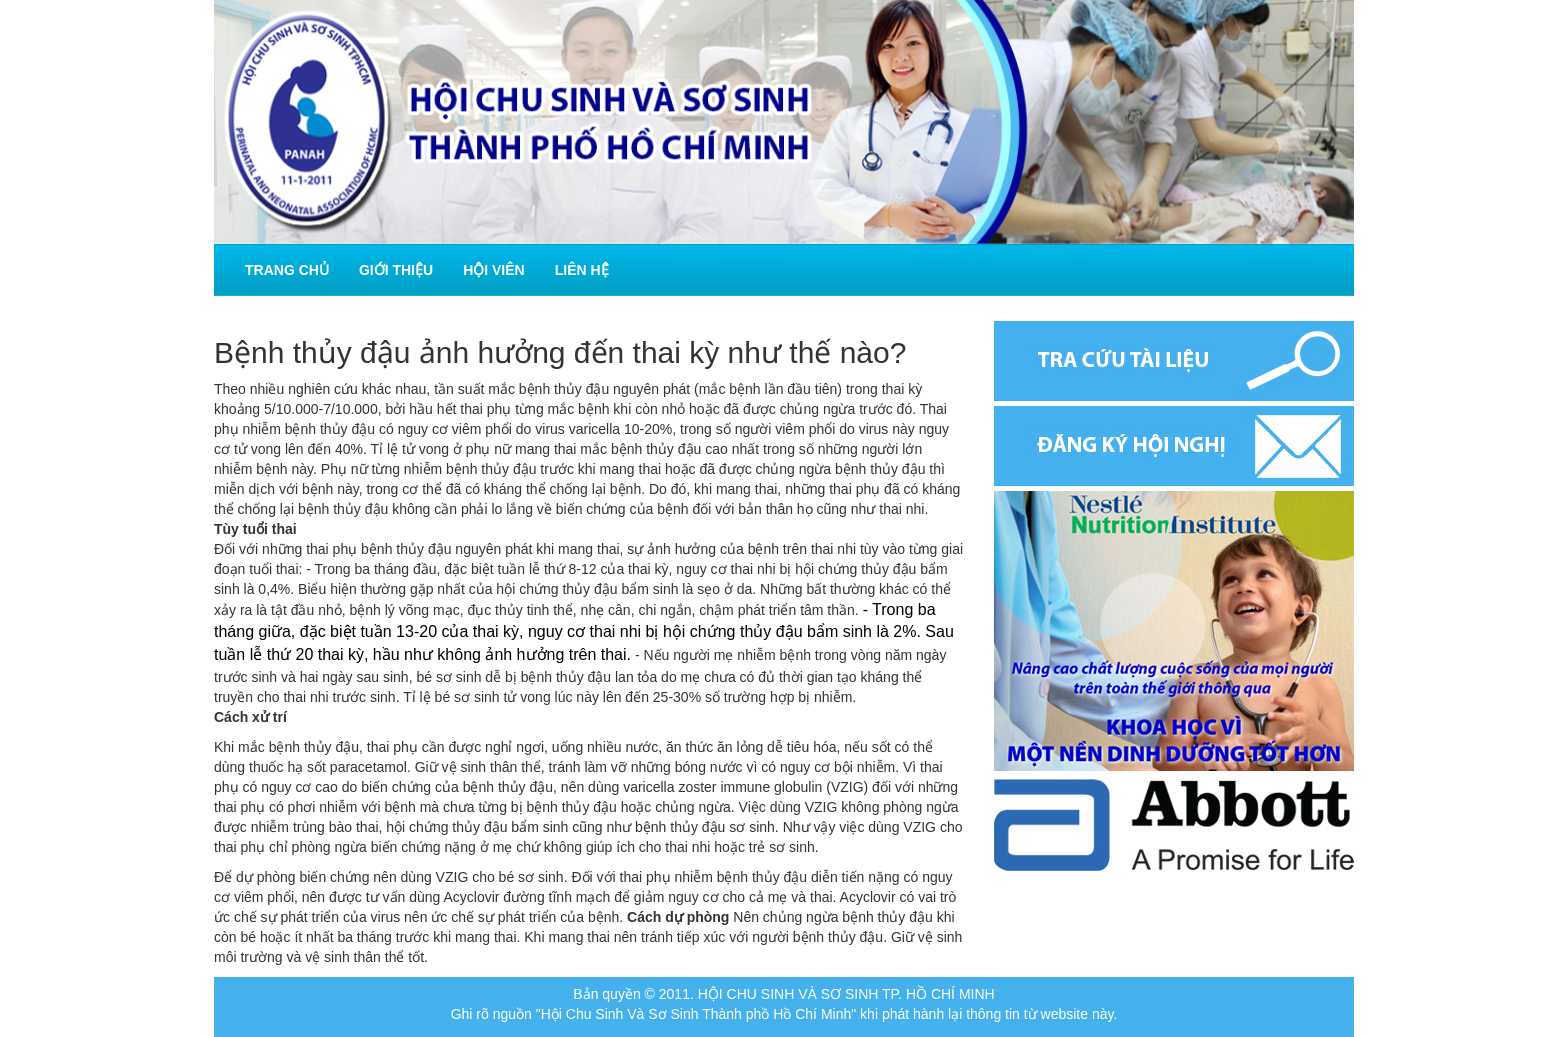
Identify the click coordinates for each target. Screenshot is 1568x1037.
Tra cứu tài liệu (1174, 361)
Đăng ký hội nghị (1174, 446)
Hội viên (494, 270)
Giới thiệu (396, 270)
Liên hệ (582, 270)
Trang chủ (287, 270)
